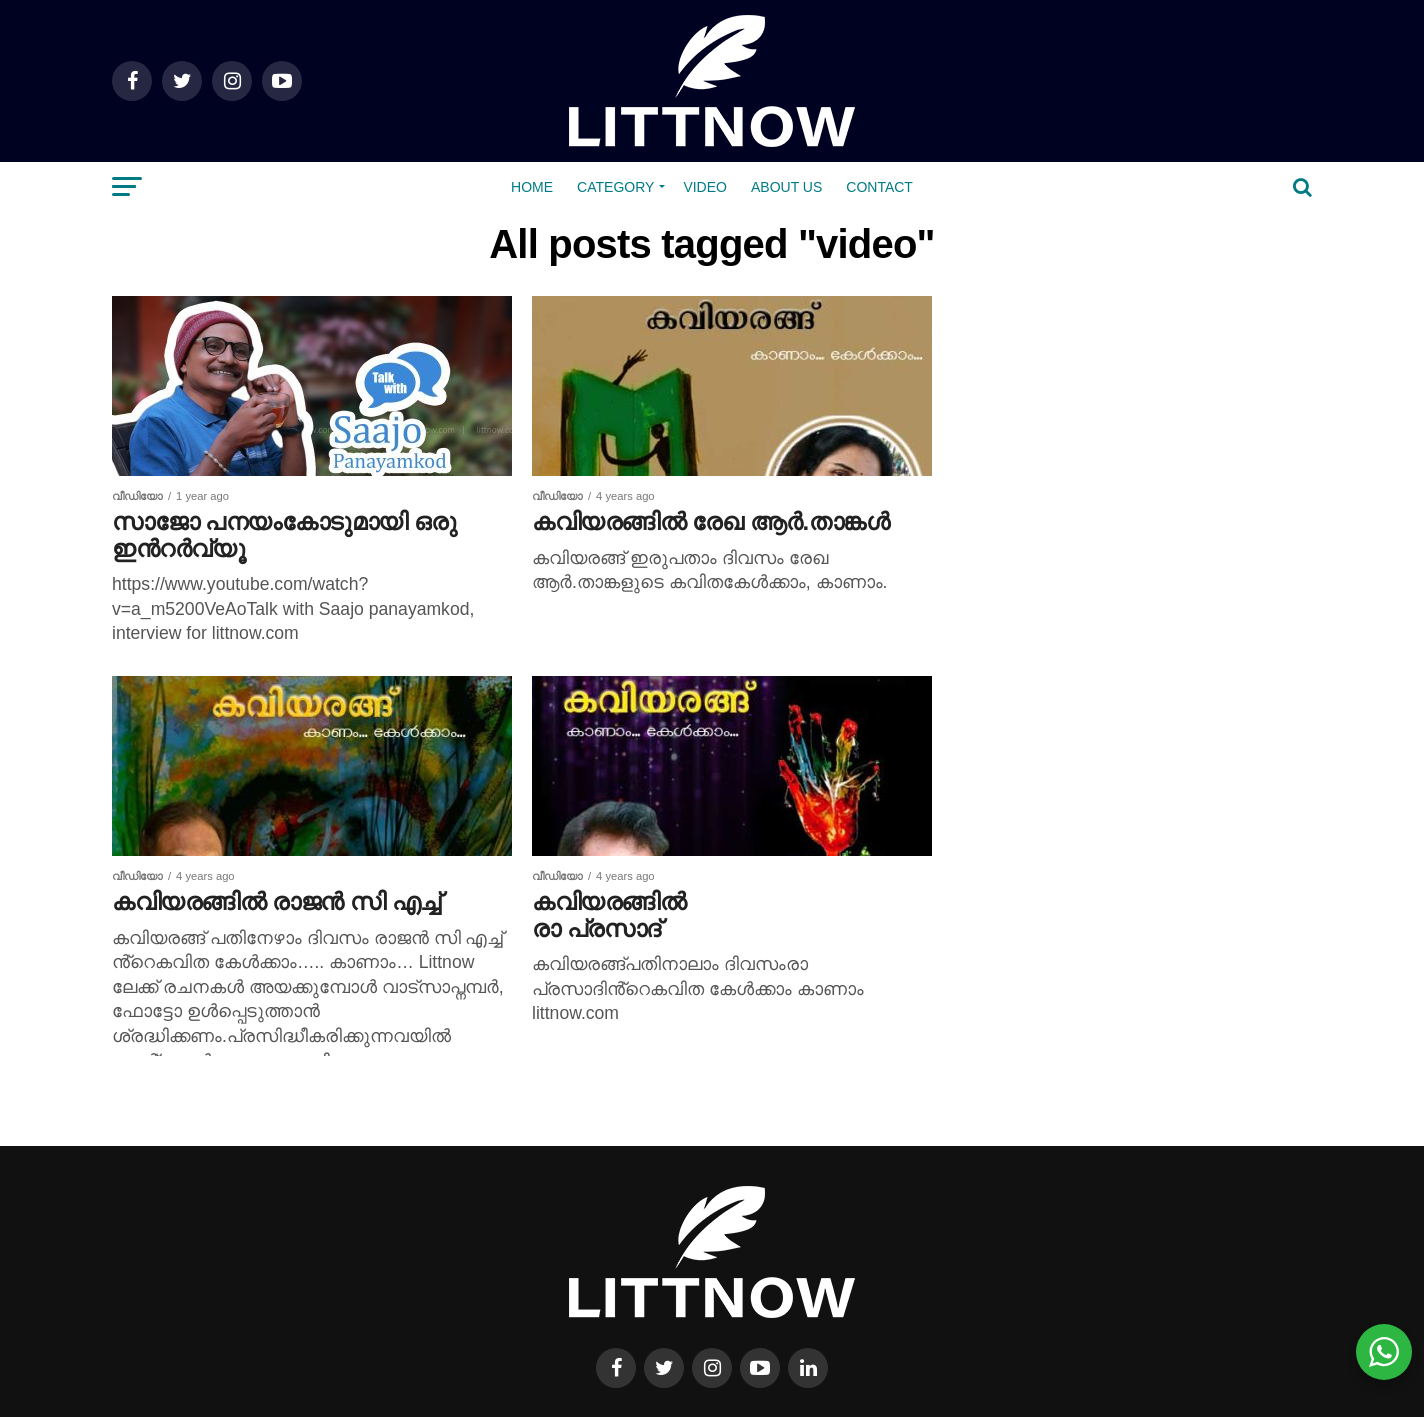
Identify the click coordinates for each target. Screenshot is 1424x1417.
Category (615, 187)
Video (705, 187)
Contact (879, 187)
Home (532, 187)
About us (786, 187)
